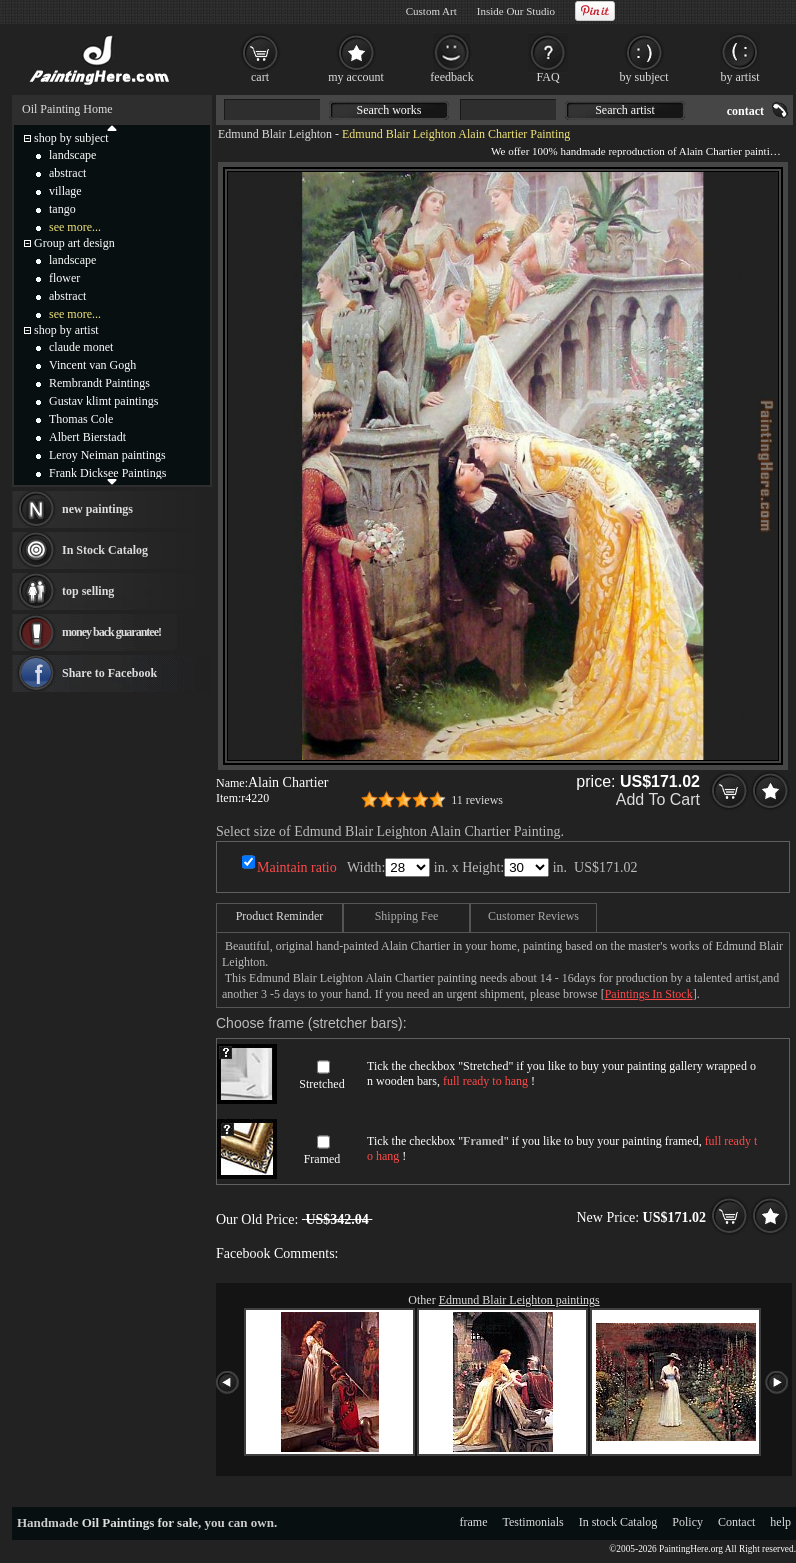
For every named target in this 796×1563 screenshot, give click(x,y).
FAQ (547, 77)
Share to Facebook (109, 673)
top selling (88, 591)
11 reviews (477, 800)
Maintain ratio (297, 867)
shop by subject (71, 138)
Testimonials (533, 1522)
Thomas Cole (81, 419)
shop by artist (66, 330)
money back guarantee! (111, 632)
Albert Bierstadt (87, 437)
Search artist (625, 110)
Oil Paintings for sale (140, 1522)
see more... (75, 227)
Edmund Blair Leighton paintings (519, 1300)
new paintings (97, 509)
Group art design (74, 243)
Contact (736, 1522)
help (780, 1522)
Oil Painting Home (67, 109)
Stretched (321, 1084)
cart (260, 77)
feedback (451, 77)
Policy (687, 1522)
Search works (389, 110)
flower (64, 278)
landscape (72, 155)
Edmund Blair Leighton (275, 134)
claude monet (81, 347)
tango (62, 209)
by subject (644, 77)
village (65, 191)
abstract (67, 173)
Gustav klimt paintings (103, 401)
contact (745, 111)
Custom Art (431, 11)
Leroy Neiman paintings (107, 455)
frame (474, 1522)
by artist (740, 77)
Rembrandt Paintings (99, 383)
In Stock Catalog (105, 550)
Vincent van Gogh (92, 365)
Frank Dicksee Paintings (107, 473)
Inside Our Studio (516, 11)
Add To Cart (658, 799)
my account (356, 77)
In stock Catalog (618, 1522)
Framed (322, 1159)
